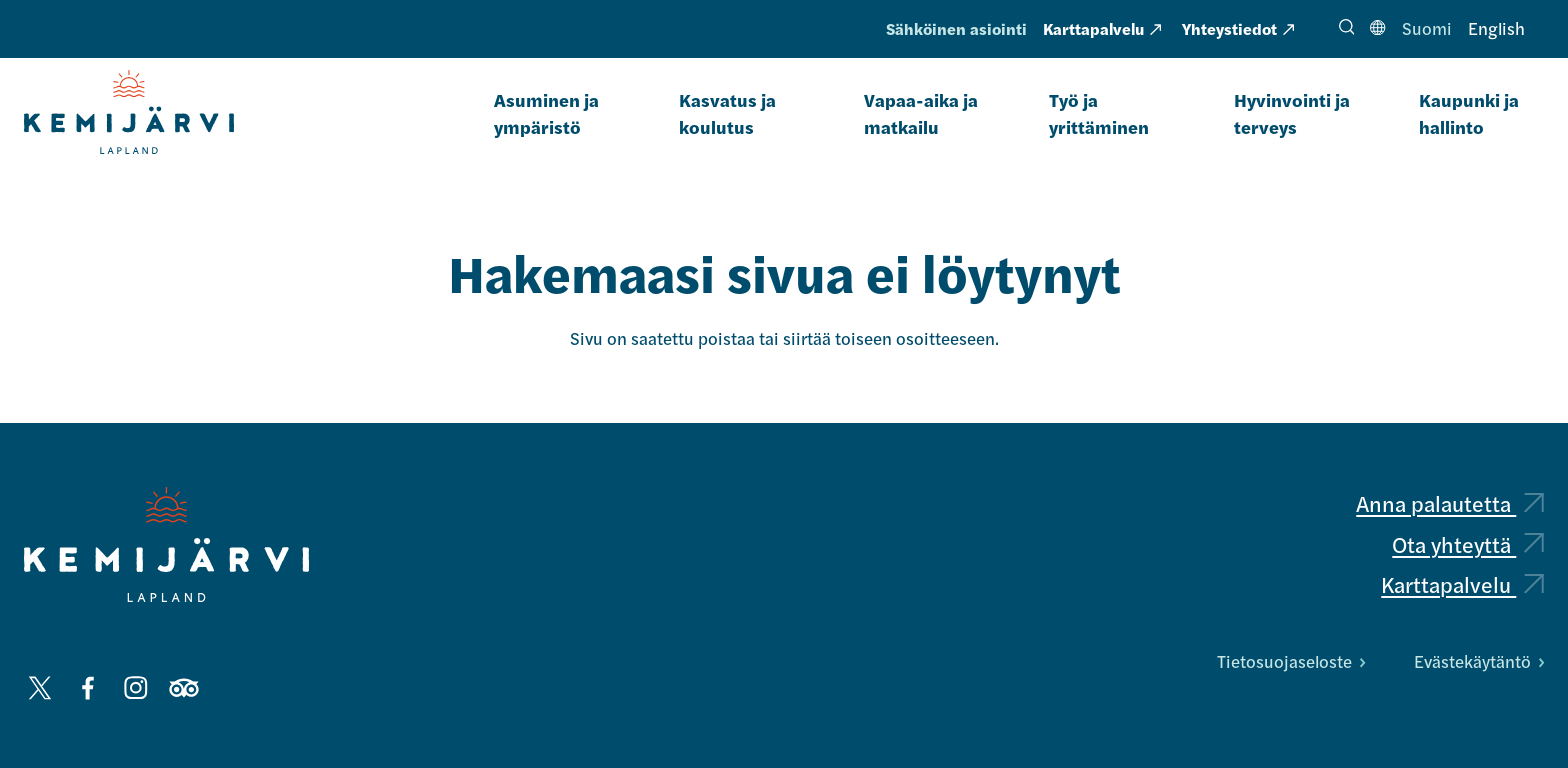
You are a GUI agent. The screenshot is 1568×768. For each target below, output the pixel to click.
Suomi (1427, 28)
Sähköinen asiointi (956, 28)
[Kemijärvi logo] (166, 544)
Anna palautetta (1450, 503)
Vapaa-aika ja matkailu (921, 113)
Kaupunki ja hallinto (1469, 113)
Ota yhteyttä (1468, 544)
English (1496, 28)
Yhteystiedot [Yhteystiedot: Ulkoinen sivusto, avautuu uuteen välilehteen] (1238, 28)
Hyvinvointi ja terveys (1292, 113)
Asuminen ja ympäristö (546, 113)
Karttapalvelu (1462, 584)
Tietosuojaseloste (1291, 661)
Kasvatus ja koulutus (727, 113)
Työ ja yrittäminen (1099, 113)
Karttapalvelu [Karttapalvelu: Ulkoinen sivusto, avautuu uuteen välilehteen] (1102, 28)
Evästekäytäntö (1479, 661)
